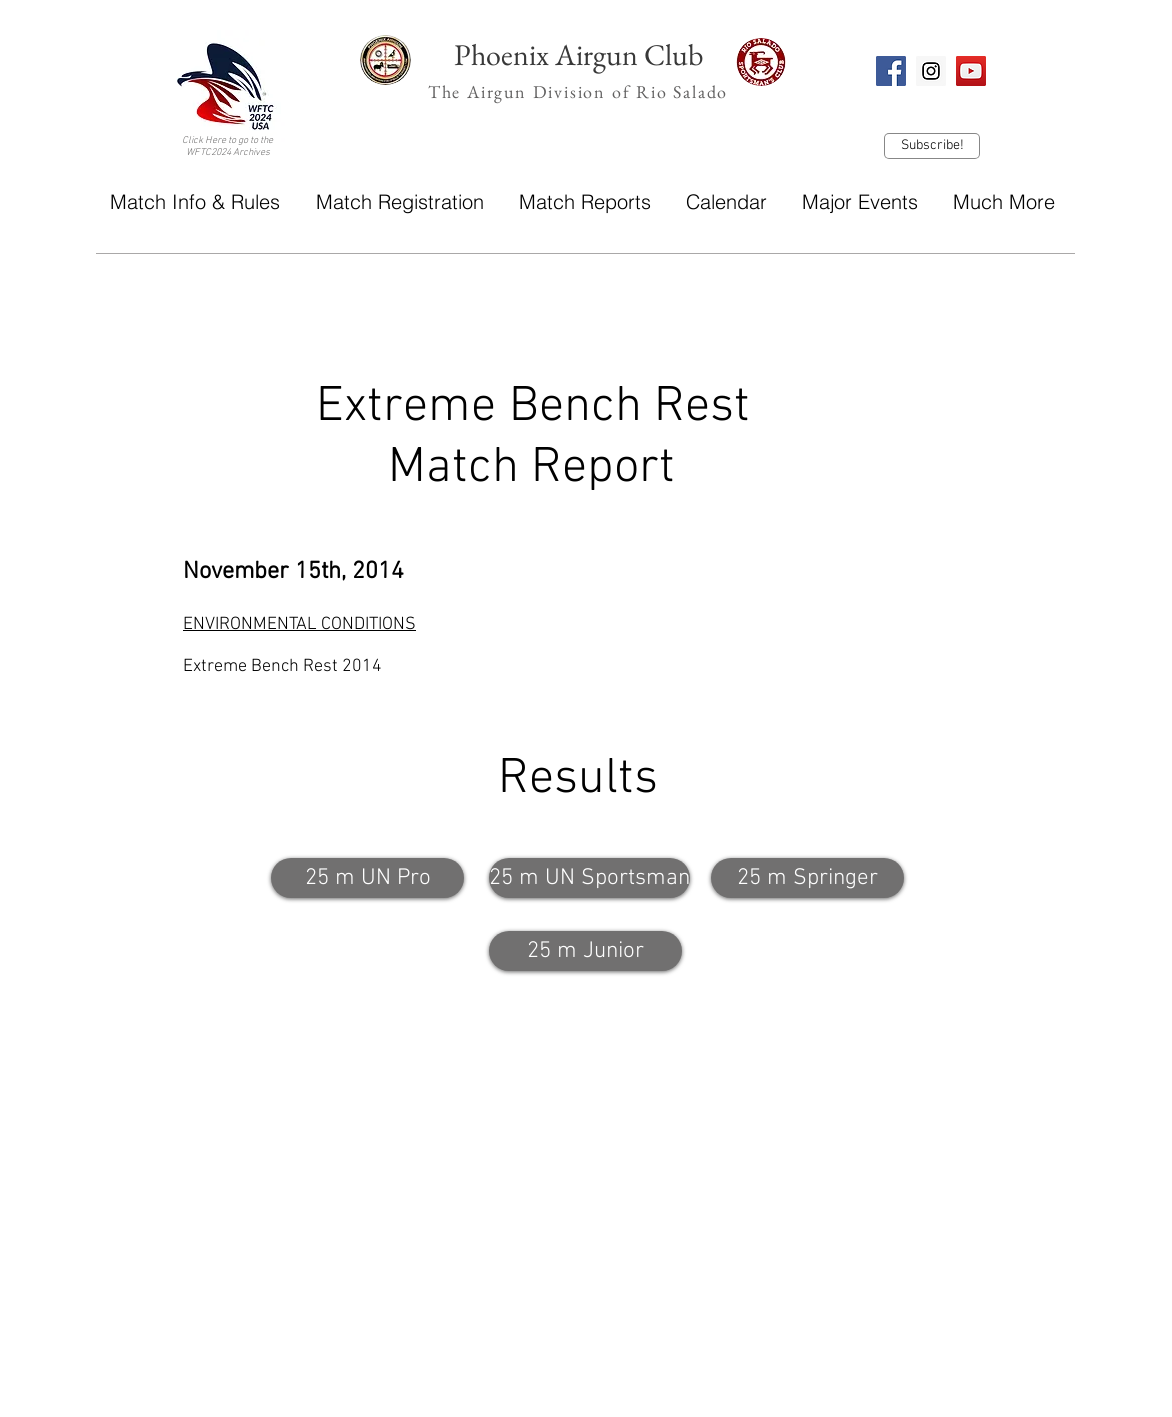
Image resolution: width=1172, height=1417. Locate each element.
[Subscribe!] (932, 146)
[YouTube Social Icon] (971, 71)
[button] (195, 201)
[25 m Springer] (807, 878)
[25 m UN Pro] (367, 878)
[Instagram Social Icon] (931, 71)
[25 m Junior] (585, 951)
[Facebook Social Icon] (891, 71)
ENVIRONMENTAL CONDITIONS (299, 624)
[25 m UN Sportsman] (589, 878)
